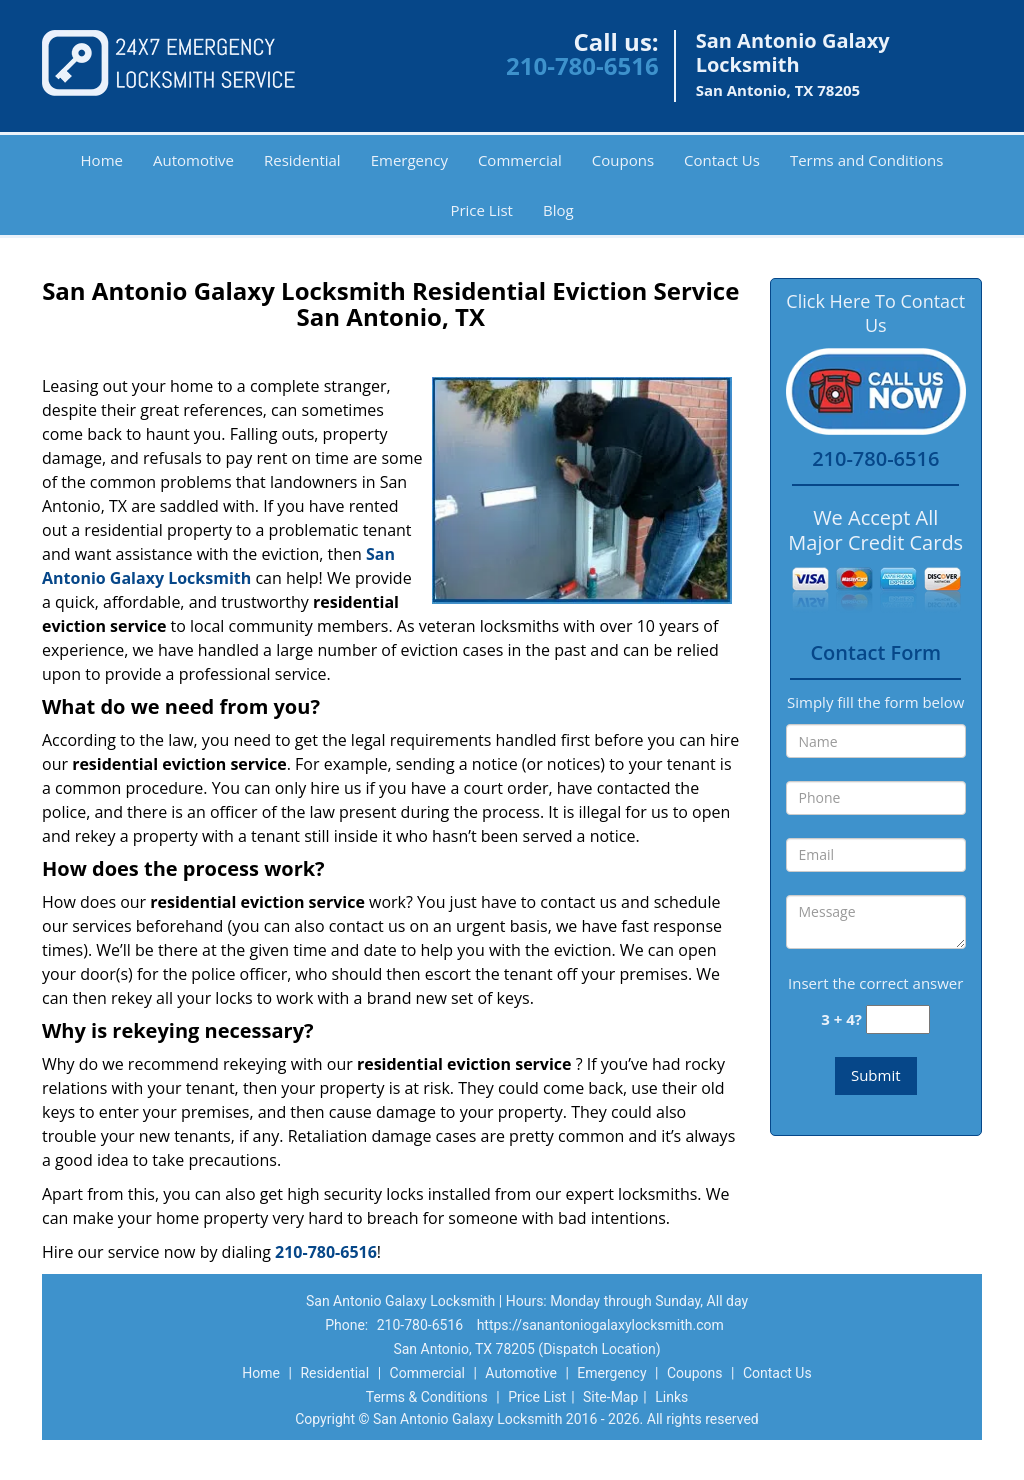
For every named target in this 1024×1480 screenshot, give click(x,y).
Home (102, 160)
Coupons (623, 160)
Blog (558, 210)
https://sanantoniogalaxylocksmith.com (600, 1325)
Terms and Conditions (867, 160)
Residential (302, 160)
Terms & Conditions (427, 1397)
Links (671, 1397)
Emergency (409, 160)
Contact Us (722, 160)
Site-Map (610, 1397)
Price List (481, 210)
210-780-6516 (582, 65)
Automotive (193, 160)
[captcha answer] (898, 1019)
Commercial (520, 160)
